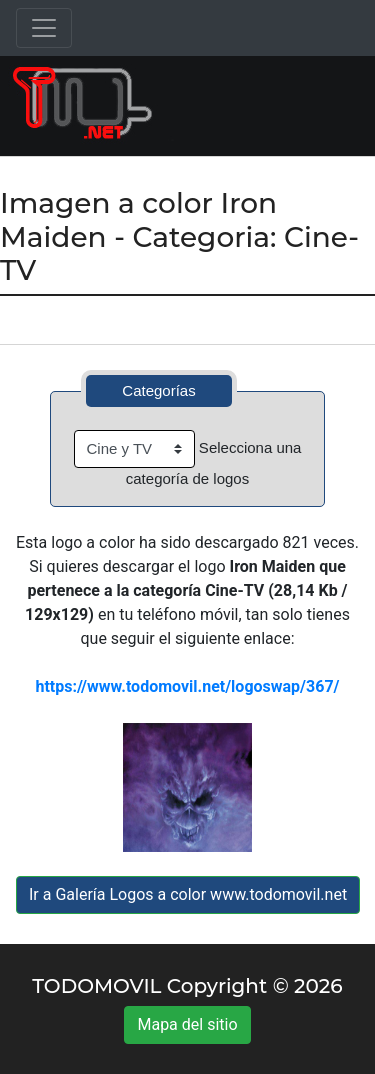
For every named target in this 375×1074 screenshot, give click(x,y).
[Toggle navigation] (44, 28)
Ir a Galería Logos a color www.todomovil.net (188, 894)
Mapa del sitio (187, 1024)
